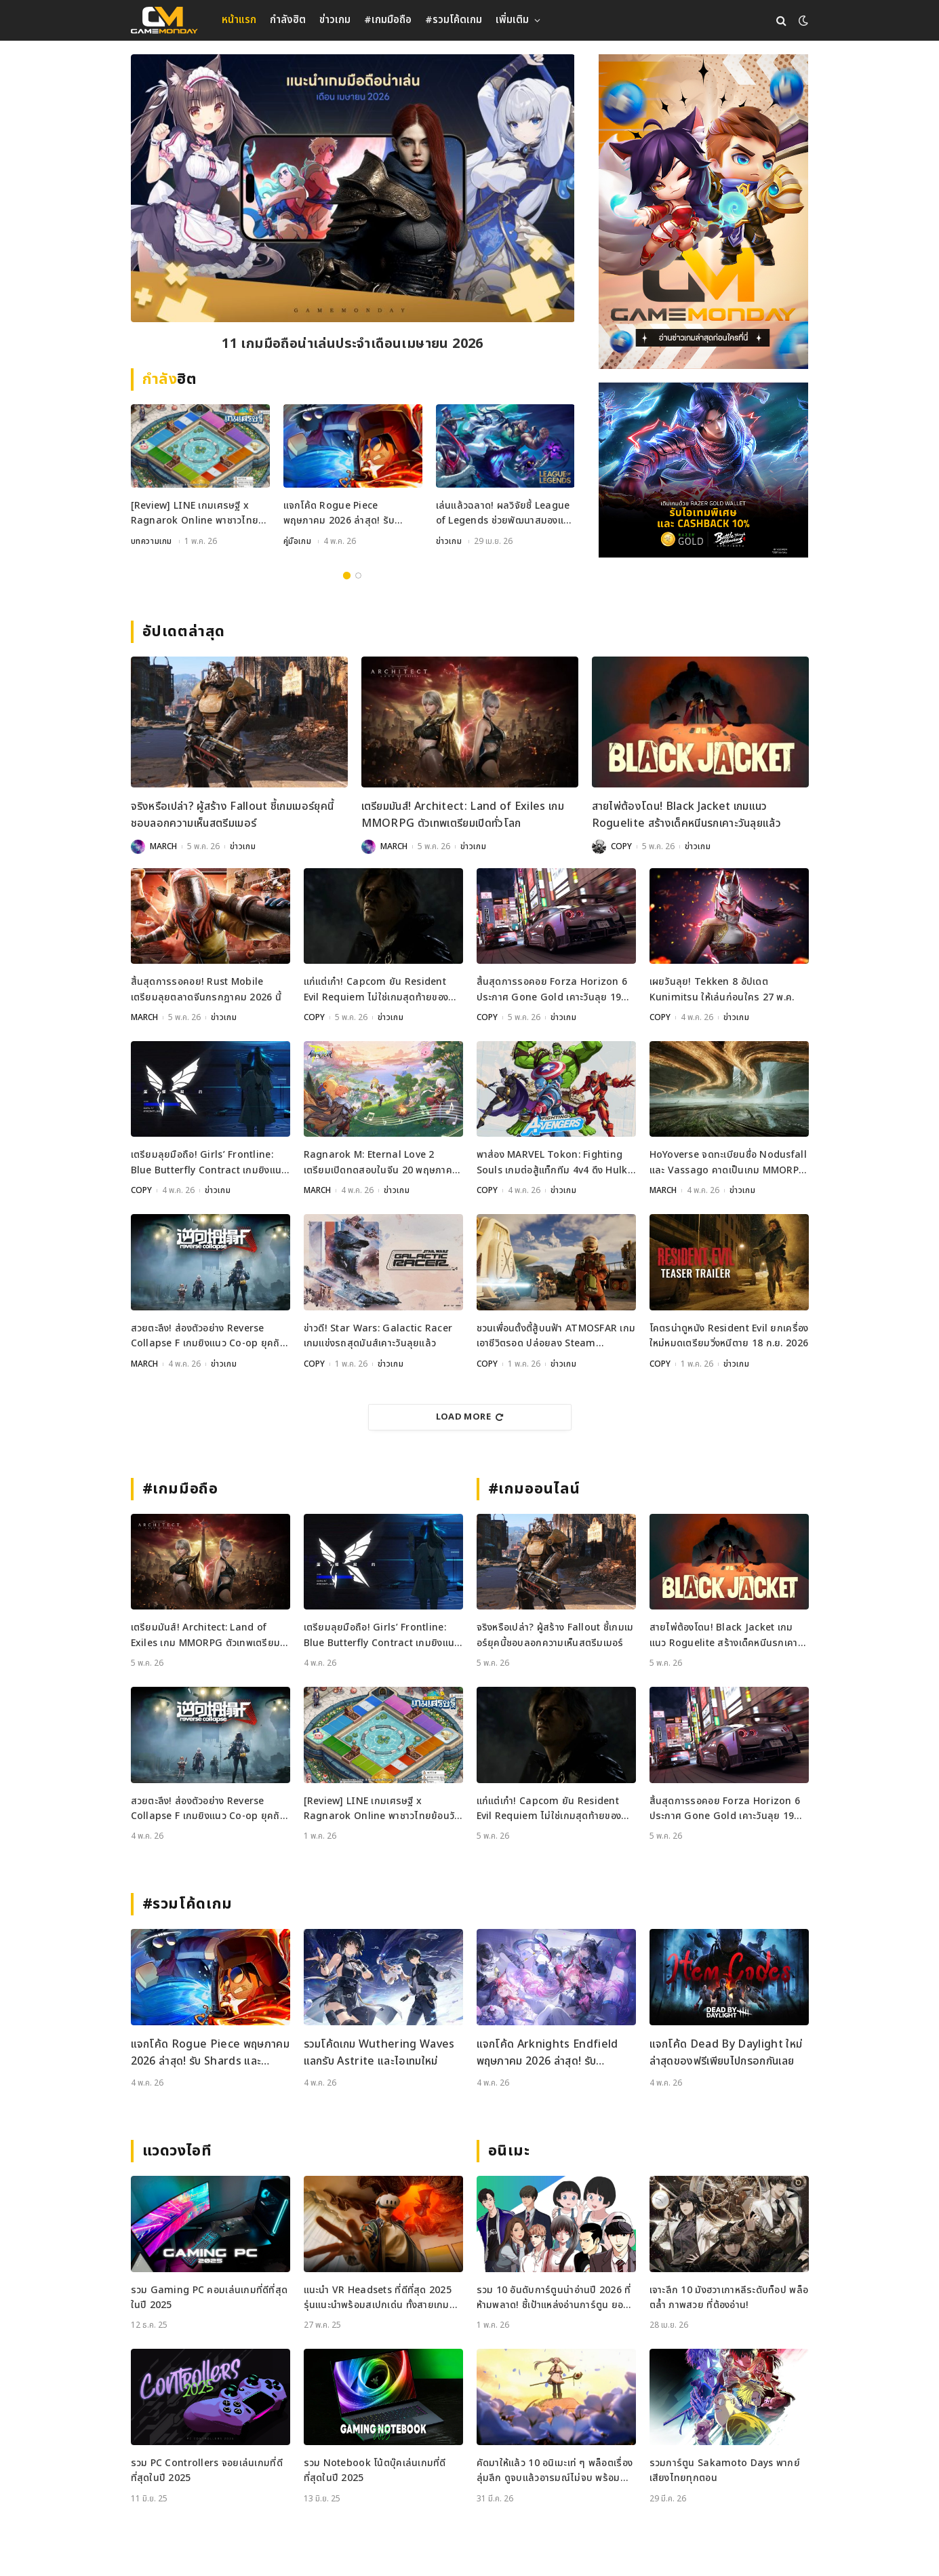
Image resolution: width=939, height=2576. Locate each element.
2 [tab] (358, 575)
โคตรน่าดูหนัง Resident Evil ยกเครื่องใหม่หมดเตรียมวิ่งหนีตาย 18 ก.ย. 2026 (729, 1335)
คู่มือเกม (297, 541)
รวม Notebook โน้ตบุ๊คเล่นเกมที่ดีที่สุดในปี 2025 (375, 2470)
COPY (621, 846)
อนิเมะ (509, 2151)
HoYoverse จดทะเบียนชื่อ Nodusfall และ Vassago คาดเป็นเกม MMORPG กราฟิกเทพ (728, 1163)
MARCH (163, 846)
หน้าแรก (239, 20)
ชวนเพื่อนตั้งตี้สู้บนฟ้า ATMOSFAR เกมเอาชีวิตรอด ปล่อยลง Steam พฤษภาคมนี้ (556, 1336)
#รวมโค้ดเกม (453, 20)
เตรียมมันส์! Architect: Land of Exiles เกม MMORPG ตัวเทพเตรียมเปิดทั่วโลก (462, 815)
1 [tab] (347, 575)
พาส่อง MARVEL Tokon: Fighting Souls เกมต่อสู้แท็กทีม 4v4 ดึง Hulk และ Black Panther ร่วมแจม (552, 1163)
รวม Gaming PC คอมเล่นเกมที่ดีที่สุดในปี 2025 (209, 2297)
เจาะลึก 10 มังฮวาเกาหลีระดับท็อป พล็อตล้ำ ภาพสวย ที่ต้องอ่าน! (729, 2297)
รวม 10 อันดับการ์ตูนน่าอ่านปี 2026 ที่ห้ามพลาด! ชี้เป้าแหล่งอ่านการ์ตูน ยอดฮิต (554, 2298)
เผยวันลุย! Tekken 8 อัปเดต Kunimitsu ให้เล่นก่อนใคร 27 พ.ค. (722, 989)
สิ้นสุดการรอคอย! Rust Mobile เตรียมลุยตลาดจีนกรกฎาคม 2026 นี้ (206, 989)
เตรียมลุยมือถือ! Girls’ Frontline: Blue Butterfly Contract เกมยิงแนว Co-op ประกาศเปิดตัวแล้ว (209, 1163)
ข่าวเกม (335, 20)
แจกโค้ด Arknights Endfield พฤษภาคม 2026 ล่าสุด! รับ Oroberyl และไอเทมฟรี (547, 2053)
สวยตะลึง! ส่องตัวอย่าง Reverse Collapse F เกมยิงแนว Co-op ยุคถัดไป (208, 1336)
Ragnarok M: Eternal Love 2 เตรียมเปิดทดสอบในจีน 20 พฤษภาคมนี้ (381, 1163)
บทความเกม (151, 541)
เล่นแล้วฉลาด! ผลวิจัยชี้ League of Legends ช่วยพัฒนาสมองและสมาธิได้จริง (505, 514)
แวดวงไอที (177, 2151)
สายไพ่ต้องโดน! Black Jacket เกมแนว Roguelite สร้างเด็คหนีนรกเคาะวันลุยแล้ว (687, 815)
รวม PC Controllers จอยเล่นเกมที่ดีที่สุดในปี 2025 (207, 2470)
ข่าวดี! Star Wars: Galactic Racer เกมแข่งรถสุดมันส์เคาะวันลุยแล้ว (378, 1335)
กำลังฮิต (288, 20)
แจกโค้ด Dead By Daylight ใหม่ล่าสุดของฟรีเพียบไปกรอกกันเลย (726, 2053)
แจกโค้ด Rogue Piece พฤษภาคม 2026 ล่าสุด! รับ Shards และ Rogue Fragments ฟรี (339, 514)
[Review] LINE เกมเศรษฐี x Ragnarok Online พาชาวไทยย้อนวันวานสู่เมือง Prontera (352, 344)
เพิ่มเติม (512, 20)
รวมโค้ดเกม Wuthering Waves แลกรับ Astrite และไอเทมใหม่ (379, 2053)
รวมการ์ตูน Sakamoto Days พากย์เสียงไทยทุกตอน (725, 2470)
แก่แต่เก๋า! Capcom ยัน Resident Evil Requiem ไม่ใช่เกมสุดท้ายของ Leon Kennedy (376, 990)
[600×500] (703, 470)
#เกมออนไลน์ (534, 1489)
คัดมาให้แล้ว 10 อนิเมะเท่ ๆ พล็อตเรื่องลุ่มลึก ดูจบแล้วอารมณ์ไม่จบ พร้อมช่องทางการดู (555, 2471)
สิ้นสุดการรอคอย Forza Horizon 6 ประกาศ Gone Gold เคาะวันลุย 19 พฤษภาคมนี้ (552, 990)
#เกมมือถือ (388, 20)
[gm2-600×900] (703, 211)
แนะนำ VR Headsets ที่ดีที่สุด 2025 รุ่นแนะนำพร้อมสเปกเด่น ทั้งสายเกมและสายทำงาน (378, 2298)
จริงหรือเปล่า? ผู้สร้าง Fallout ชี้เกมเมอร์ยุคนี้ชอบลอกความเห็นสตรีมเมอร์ (232, 815)
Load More (470, 1417)
